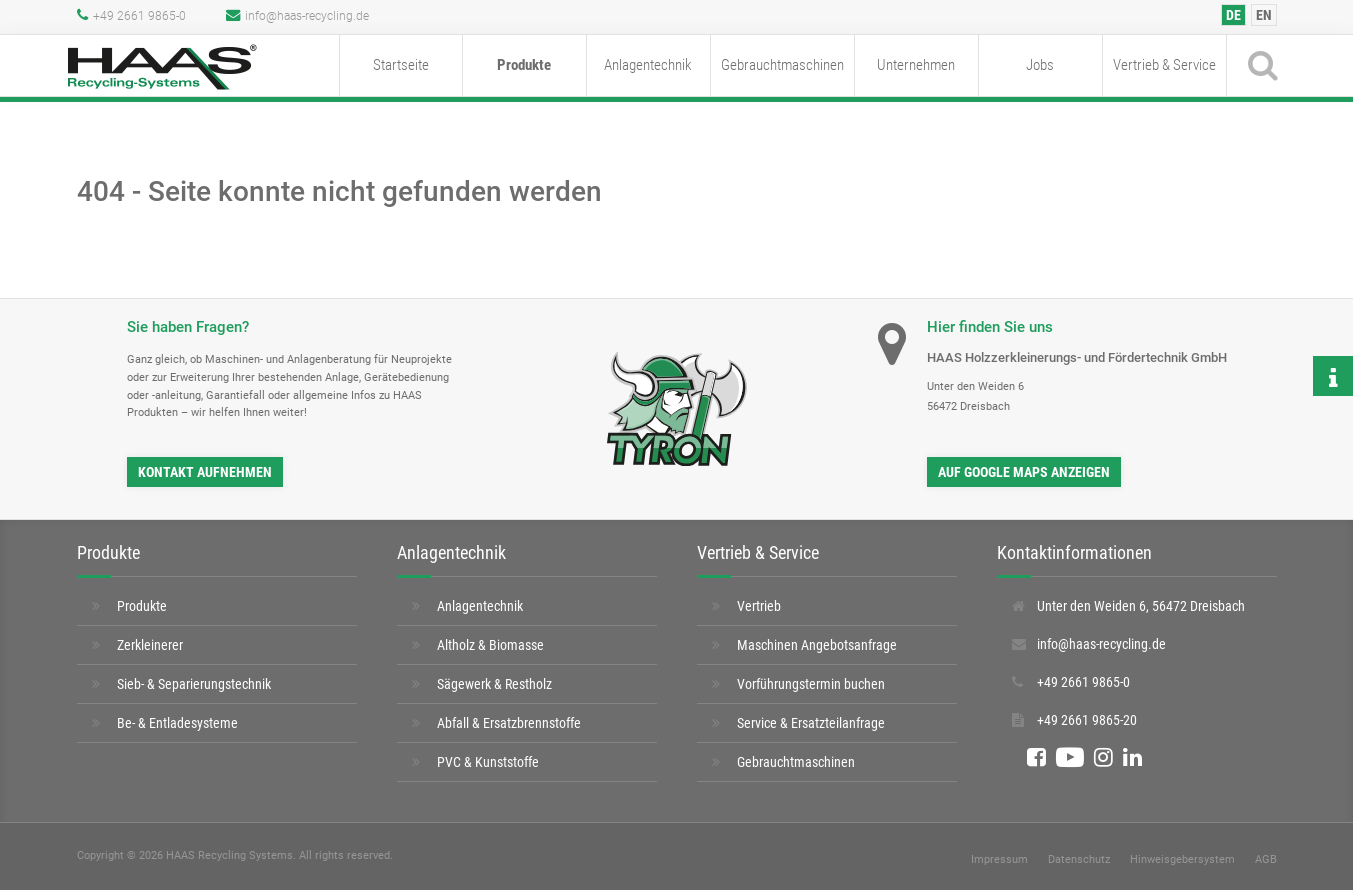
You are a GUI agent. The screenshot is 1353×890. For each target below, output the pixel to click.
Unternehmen (916, 65)
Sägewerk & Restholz (494, 684)
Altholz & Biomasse (490, 645)
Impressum (999, 859)
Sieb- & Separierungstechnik (194, 684)
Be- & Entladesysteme (177, 723)
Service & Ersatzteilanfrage (811, 723)
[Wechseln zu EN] (1264, 15)
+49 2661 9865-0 (131, 16)
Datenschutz (1079, 859)
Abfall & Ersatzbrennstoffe (509, 723)
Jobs (1040, 65)
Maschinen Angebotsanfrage (817, 645)
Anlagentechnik (648, 65)
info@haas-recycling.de (297, 16)
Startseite (401, 65)
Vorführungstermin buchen (811, 684)
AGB (1266, 859)
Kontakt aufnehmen (205, 472)
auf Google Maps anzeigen (1024, 472)
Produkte (524, 65)
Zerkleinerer (150, 645)
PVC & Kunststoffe (488, 762)
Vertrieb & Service (1164, 65)
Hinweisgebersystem (1182, 859)
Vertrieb (759, 606)
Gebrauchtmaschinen (782, 65)
